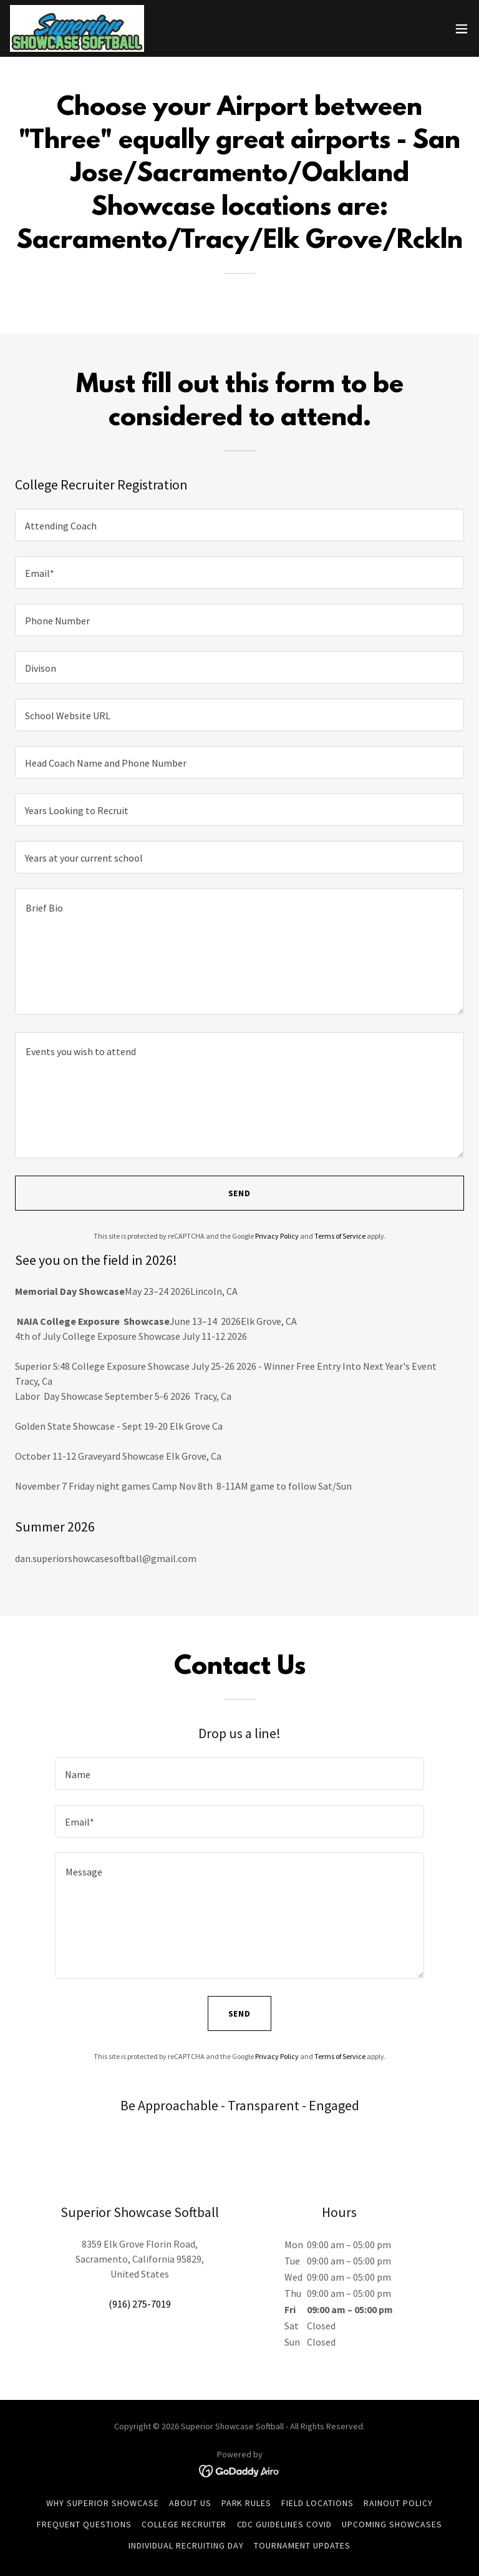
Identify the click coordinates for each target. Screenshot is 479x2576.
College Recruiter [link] (184, 2524)
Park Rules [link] (246, 2503)
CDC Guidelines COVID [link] (284, 2524)
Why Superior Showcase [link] (102, 2503)
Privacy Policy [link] (277, 1236)
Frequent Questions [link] (84, 2524)
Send (239, 1193)
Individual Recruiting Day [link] (186, 2545)
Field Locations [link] (317, 2503)
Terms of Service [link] (339, 1236)
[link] (77, 28)
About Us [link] (190, 2503)
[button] (461, 28)
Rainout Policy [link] (398, 2503)
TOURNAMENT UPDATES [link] (302, 2545)
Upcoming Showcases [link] (392, 2524)
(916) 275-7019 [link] (140, 2304)
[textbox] (239, 525)
